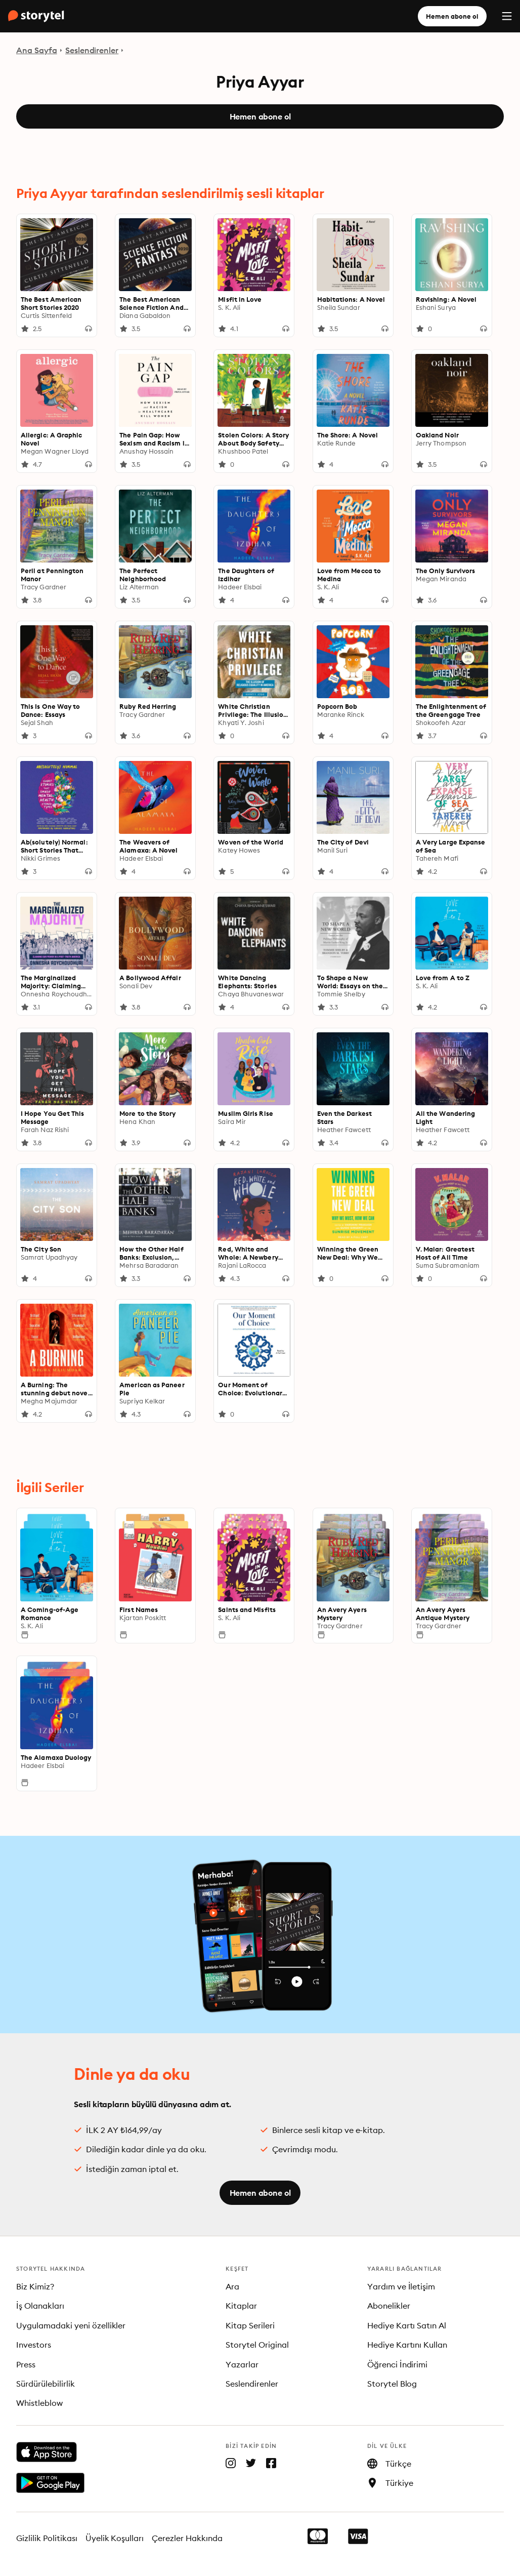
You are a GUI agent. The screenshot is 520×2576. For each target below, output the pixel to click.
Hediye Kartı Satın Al (407, 2325)
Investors (33, 2345)
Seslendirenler (92, 50)
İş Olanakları (40, 2306)
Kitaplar (241, 2306)
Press (25, 2364)
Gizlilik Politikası (46, 2538)
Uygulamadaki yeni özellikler (70, 2325)
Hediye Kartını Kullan (407, 2345)
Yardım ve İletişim (401, 2286)
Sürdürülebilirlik (45, 2384)
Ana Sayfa (36, 50)
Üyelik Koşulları (114, 2538)
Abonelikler (388, 2306)
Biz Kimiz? (35, 2286)
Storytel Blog (392, 2384)
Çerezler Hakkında (187, 2538)
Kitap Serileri (250, 2325)
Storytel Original (257, 2345)
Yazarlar (242, 2364)
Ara (232, 2286)
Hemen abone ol (452, 16)
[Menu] (507, 16)
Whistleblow (39, 2403)
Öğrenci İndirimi (397, 2364)
